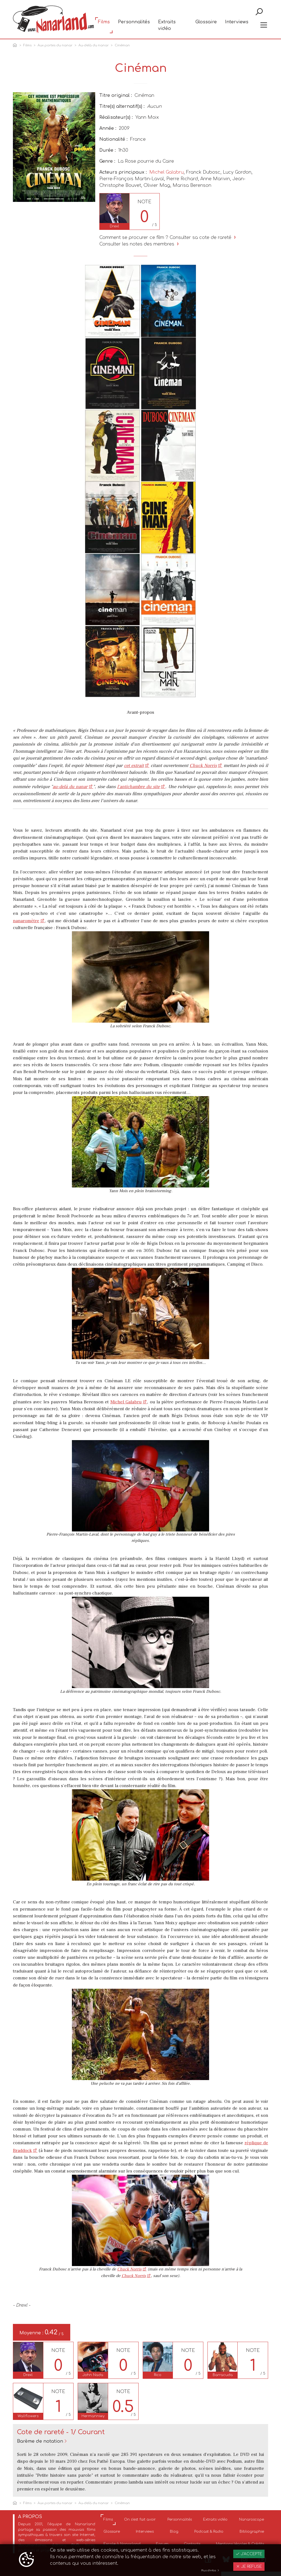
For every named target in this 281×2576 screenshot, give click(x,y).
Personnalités (134, 24)
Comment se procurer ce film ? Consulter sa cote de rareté (168, 237)
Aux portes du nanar (55, 45)
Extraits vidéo (167, 28)
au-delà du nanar (70, 787)
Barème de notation (40, 2441)
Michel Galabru (166, 172)
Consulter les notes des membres (139, 244)
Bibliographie (252, 2531)
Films (104, 24)
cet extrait (134, 766)
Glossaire (206, 24)
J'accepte (249, 2554)
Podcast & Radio (208, 2531)
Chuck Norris (203, 766)
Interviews (236, 24)
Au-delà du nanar (93, 45)
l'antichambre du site (138, 787)
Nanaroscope (251, 2519)
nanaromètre (26, 921)
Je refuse (249, 2566)
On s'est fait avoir (140, 2519)
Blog (174, 2531)
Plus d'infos (210, 2570)
